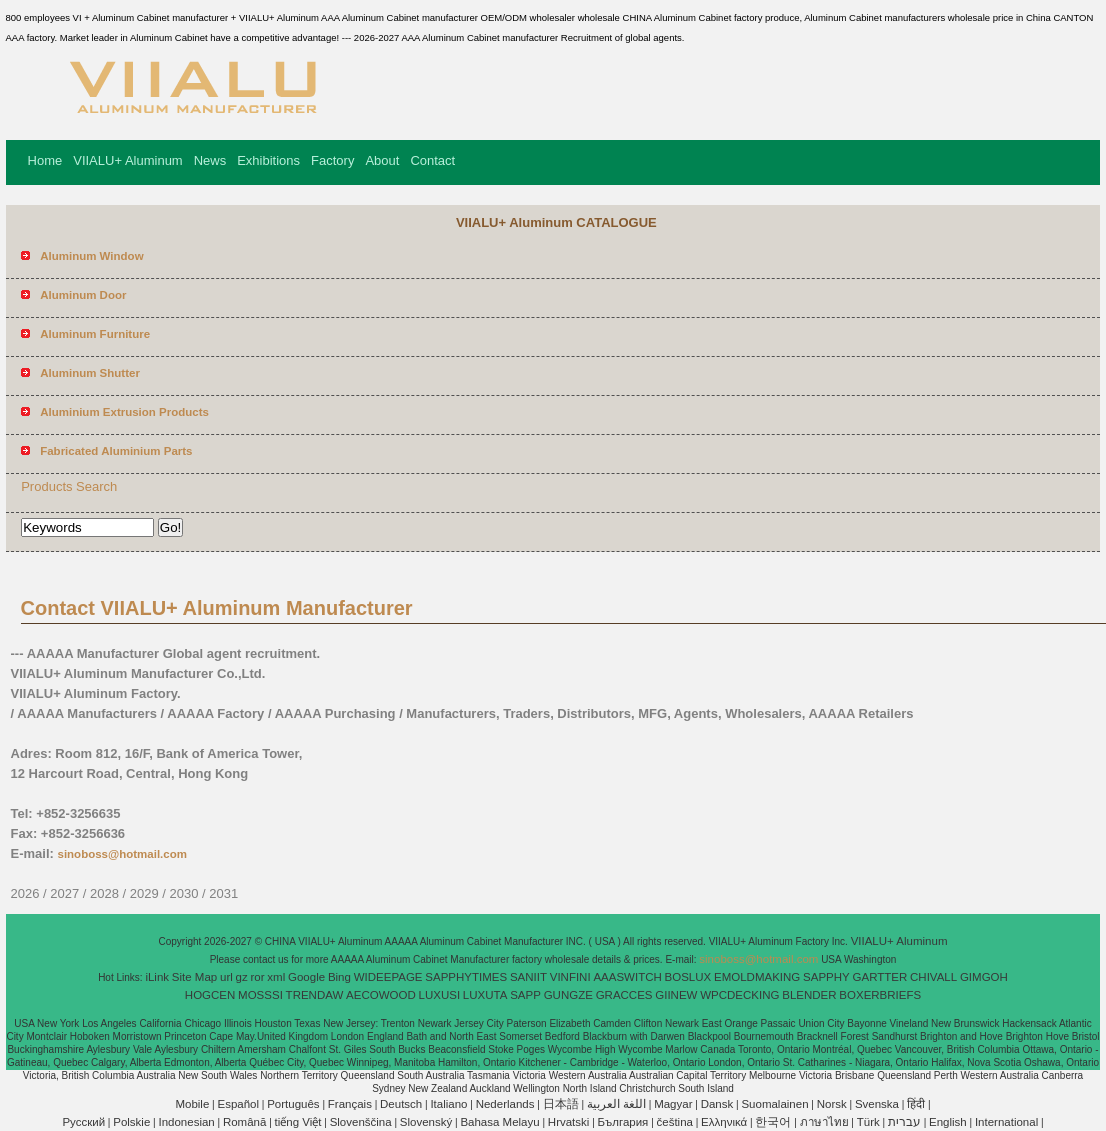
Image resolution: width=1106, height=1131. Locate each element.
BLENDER (809, 995)
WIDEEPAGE (388, 977)
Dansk (717, 1104)
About (382, 160)
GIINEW (676, 995)
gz (242, 977)
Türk (868, 1122)
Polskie (131, 1122)
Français (350, 1104)
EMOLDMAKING (757, 977)
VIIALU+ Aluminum (127, 160)
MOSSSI (260, 995)
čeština (675, 1122)
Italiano (448, 1104)
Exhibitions (268, 160)
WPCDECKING (739, 995)
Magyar (673, 1104)
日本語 (561, 1104)
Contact (432, 160)
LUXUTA (485, 995)
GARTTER (880, 977)
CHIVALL (933, 977)
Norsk (832, 1104)
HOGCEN (210, 995)
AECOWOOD (381, 995)
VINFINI (570, 977)
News (210, 160)
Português (293, 1104)
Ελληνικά (724, 1122)
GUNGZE (568, 995)
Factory (332, 160)
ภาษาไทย (824, 1122)
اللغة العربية (616, 1104)
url (226, 977)
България (623, 1122)
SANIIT (528, 977)
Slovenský (426, 1122)
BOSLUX (688, 977)
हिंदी (916, 1104)
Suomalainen (774, 1104)
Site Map (194, 977)
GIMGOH (984, 977)
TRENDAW (315, 995)
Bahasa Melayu (499, 1122)
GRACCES (624, 995)
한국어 (773, 1122)
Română (244, 1122)
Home (45, 160)
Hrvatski (569, 1122)
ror (258, 977)
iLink (157, 977)
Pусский (83, 1122)
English (948, 1122)
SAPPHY (826, 977)
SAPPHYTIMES (466, 977)
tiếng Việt (298, 1122)
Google (306, 977)
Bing (339, 977)
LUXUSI (440, 995)
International (1006, 1122)
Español (238, 1104)
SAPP (525, 995)
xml (276, 977)
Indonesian (186, 1122)
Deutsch (401, 1104)
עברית (904, 1122)
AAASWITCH (627, 977)
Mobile (192, 1104)
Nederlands (505, 1104)
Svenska (877, 1104)
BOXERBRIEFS (880, 995)
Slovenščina (361, 1122)
